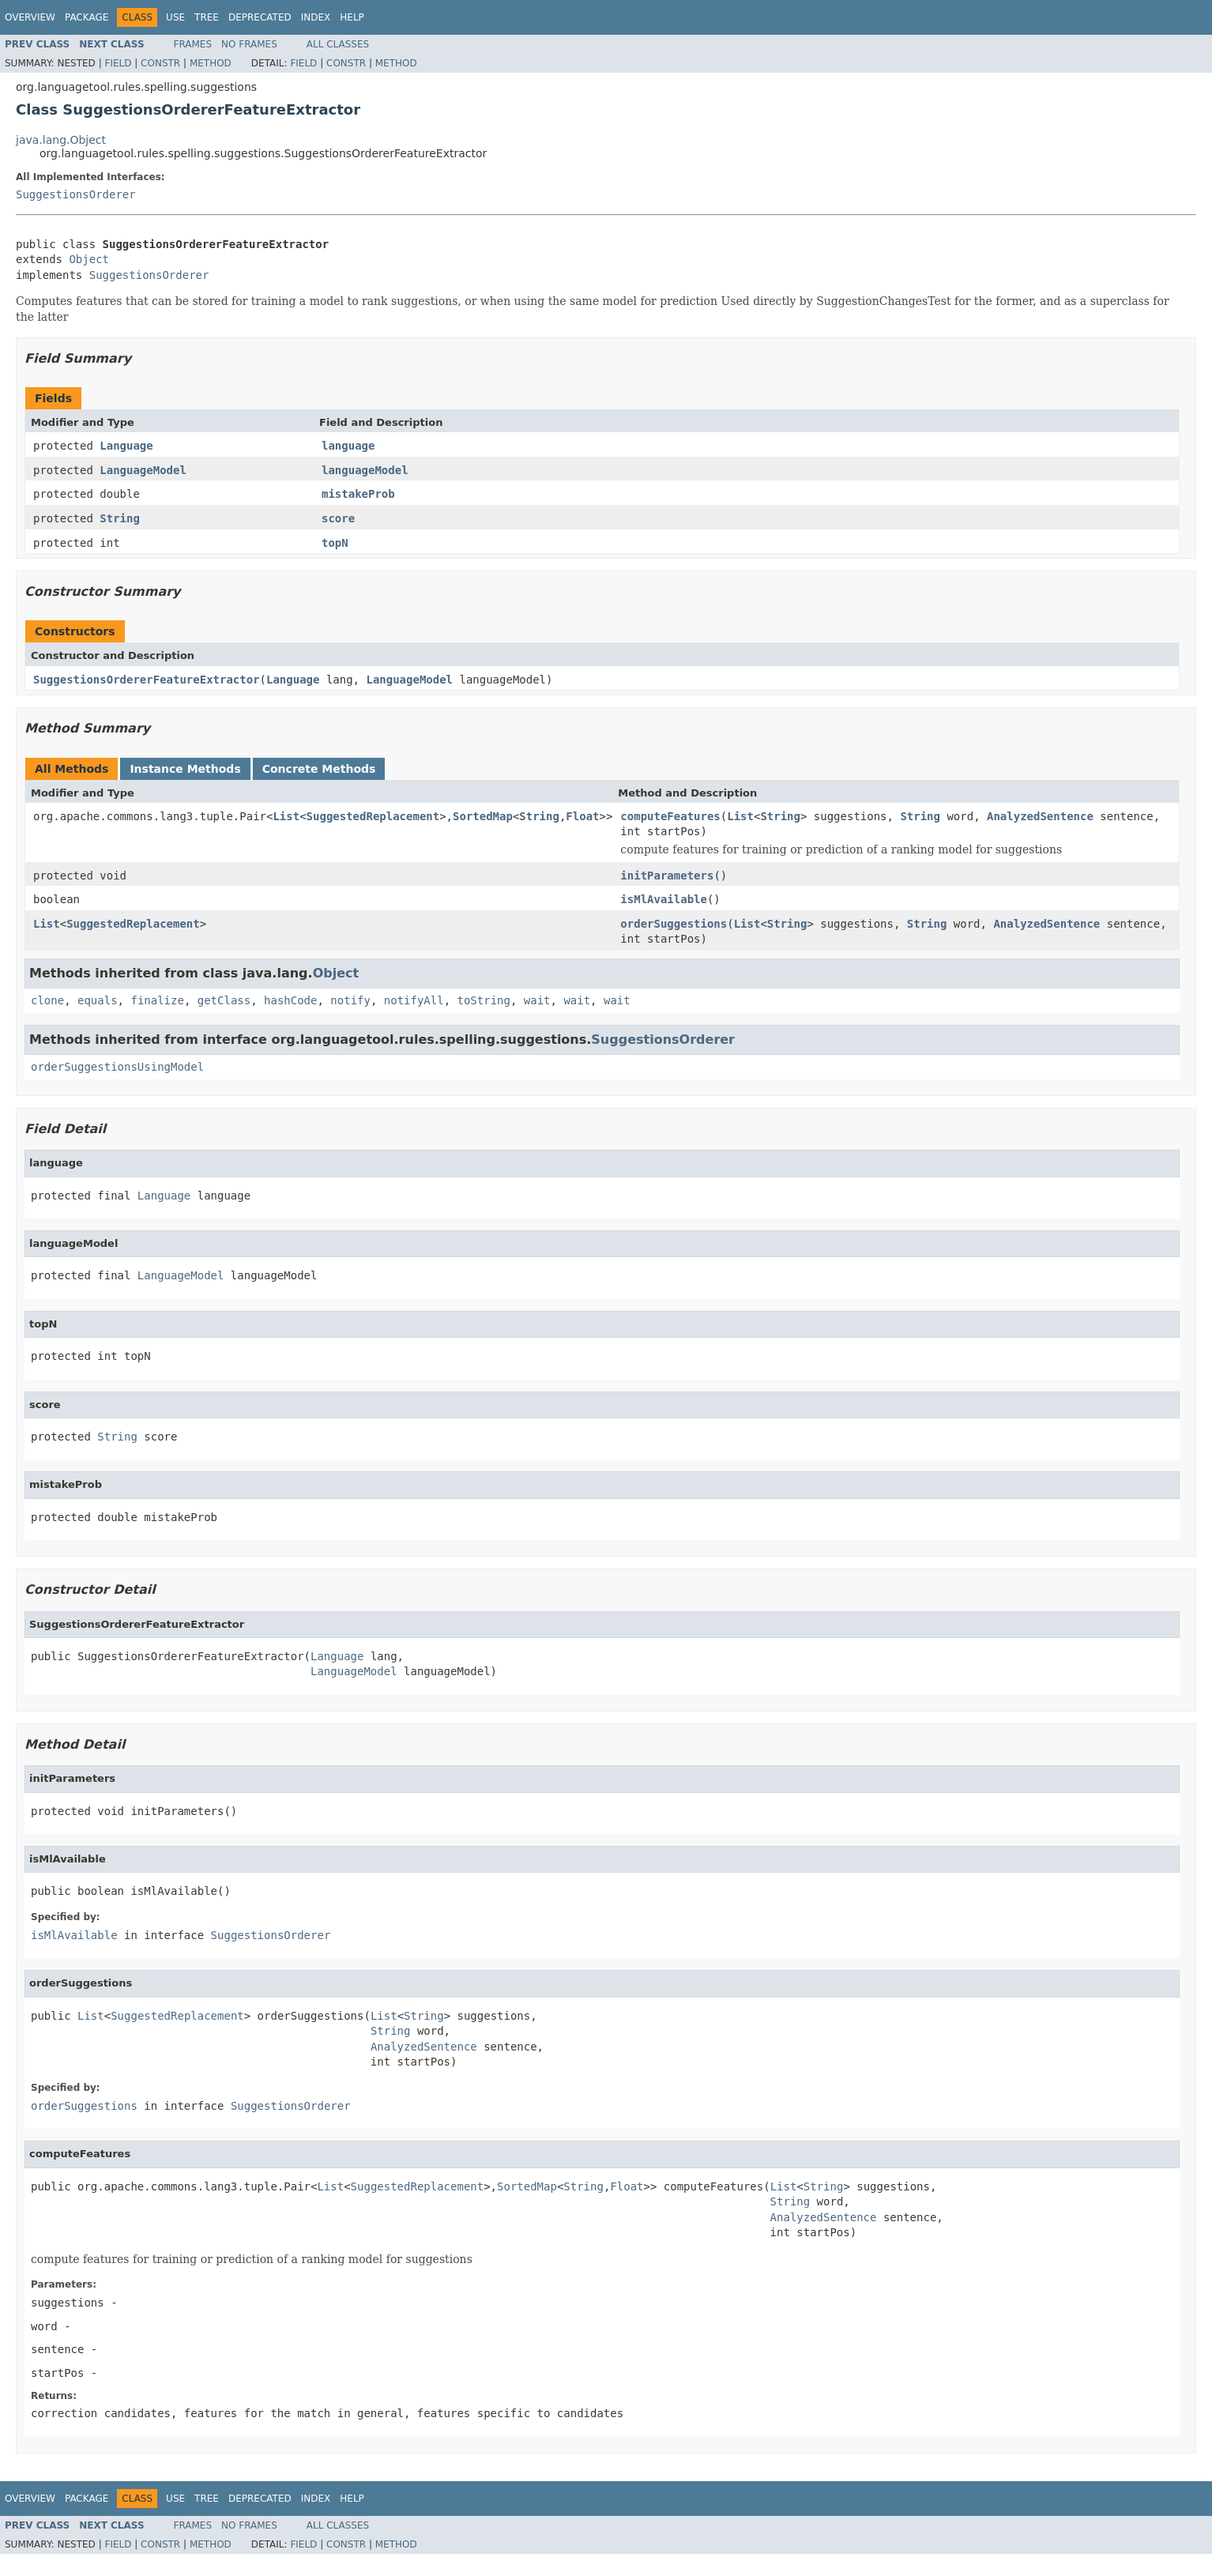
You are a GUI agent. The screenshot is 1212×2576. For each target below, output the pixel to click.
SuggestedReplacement (373, 816)
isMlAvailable (663, 899)
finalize (156, 1000)
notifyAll (414, 1000)
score (338, 518)
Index (316, 17)
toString (483, 1000)
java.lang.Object (61, 140)
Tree (206, 17)
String (120, 518)
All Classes (338, 44)
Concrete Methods (319, 769)
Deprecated (260, 17)
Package (86, 17)
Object (89, 259)
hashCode (290, 1000)
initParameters (666, 875)
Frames (193, 44)
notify (350, 1000)
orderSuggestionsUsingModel (117, 1066)
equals (97, 1000)
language (348, 445)
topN (335, 543)
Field (117, 63)
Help (352, 17)
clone (47, 1000)
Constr (160, 63)
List (286, 816)
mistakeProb (358, 494)
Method (210, 63)
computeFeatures (670, 816)
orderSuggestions (673, 923)
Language (126, 445)
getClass (224, 1000)
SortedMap (483, 816)
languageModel (365, 470)
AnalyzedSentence (1040, 816)
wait (537, 1000)
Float (582, 816)
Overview (30, 17)
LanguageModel (143, 470)
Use (175, 17)
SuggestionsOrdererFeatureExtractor (146, 679)
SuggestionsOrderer (76, 194)
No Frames (249, 44)
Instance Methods (185, 769)
